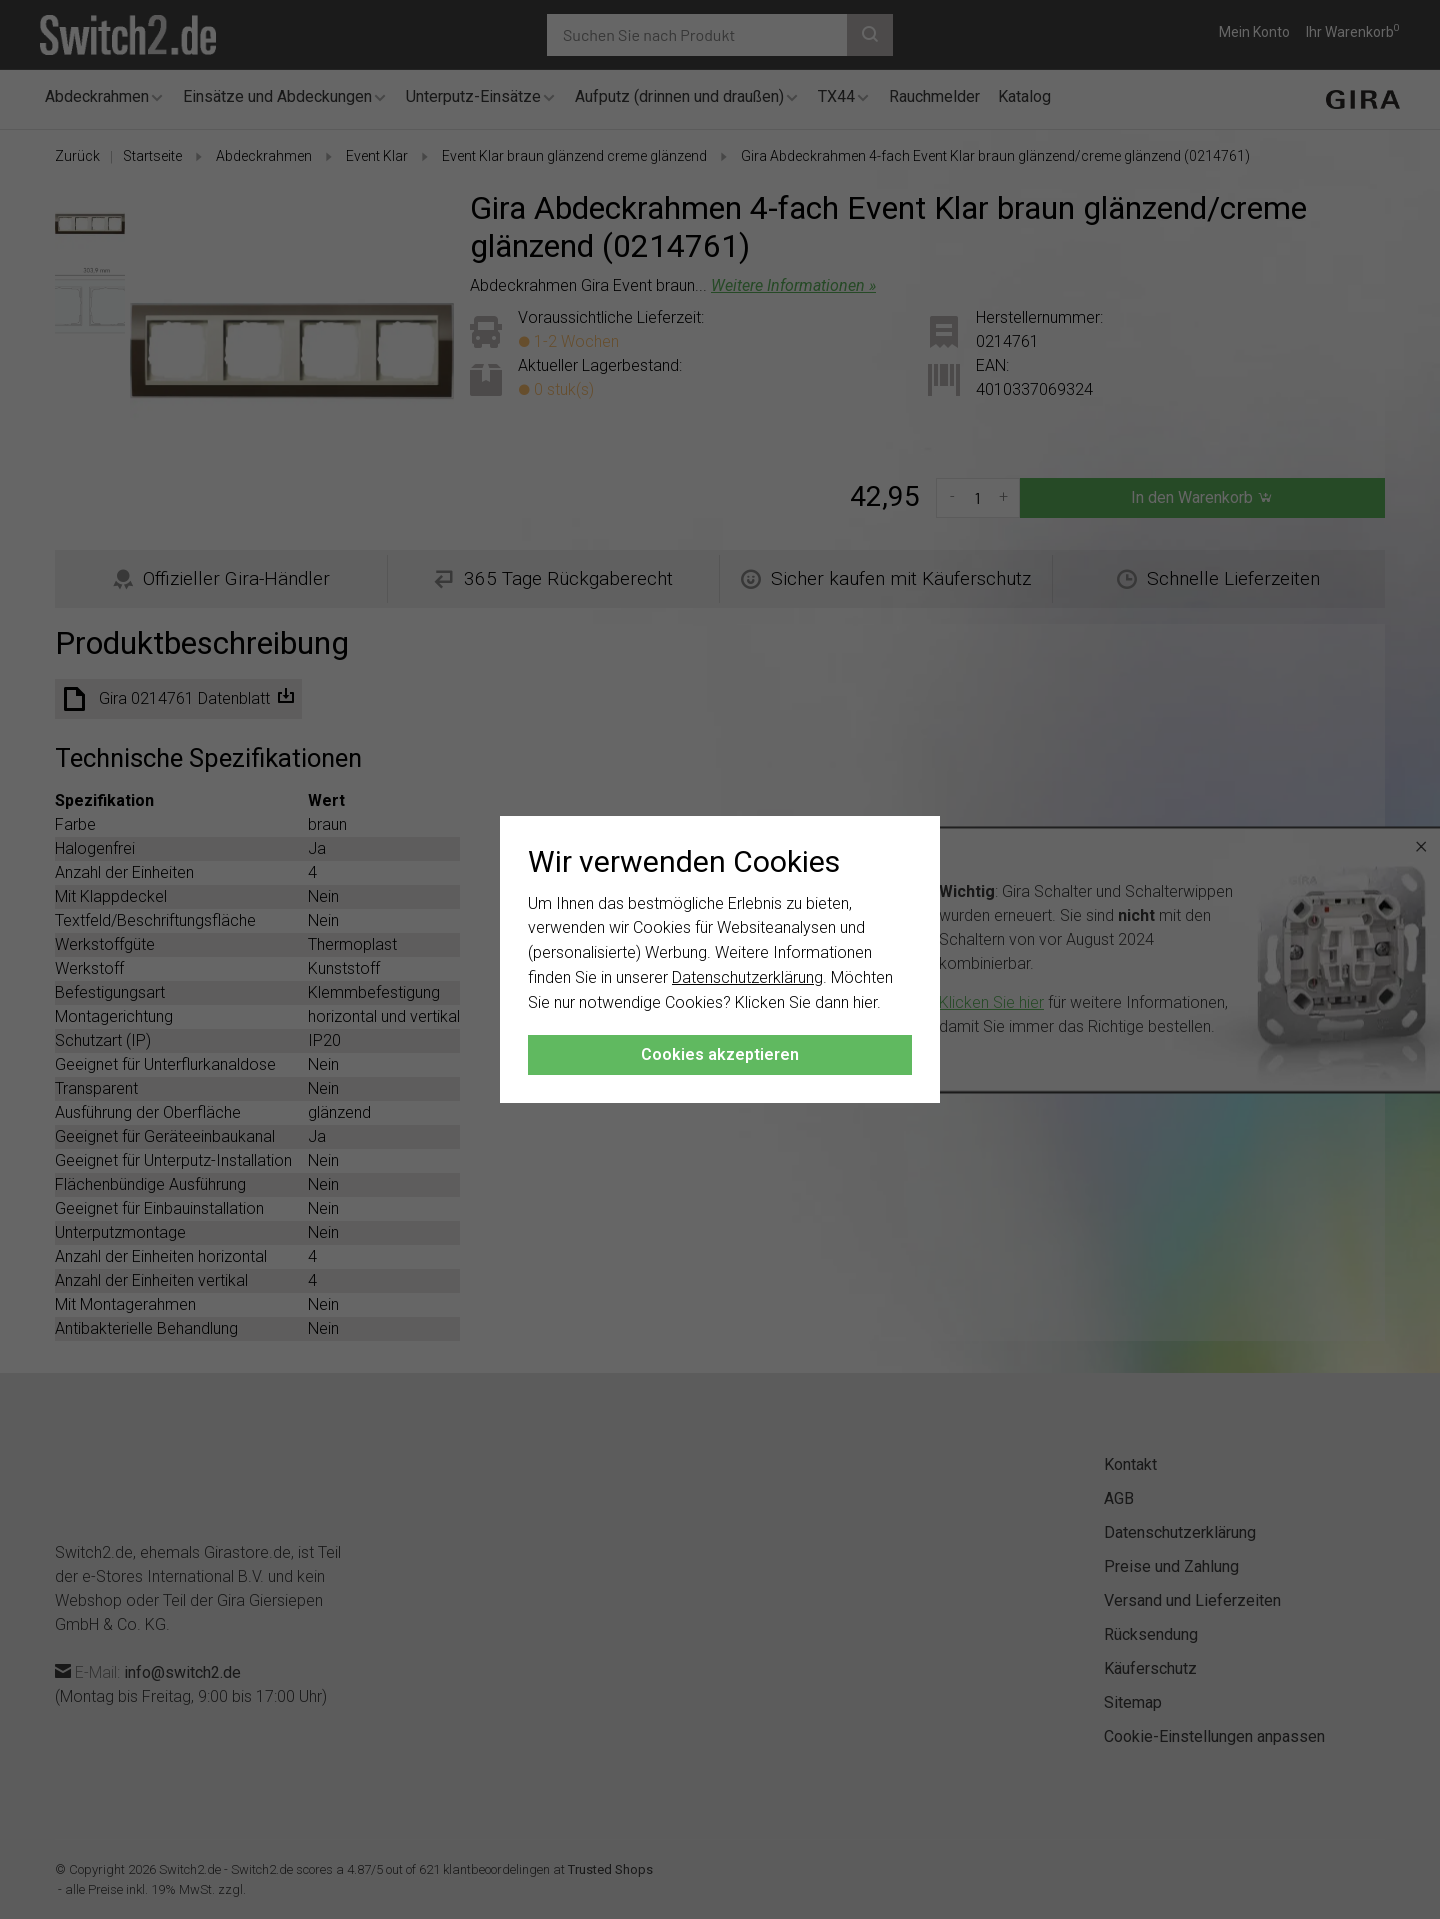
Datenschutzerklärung (747, 977)
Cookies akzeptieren (720, 1054)
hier (865, 1002)
